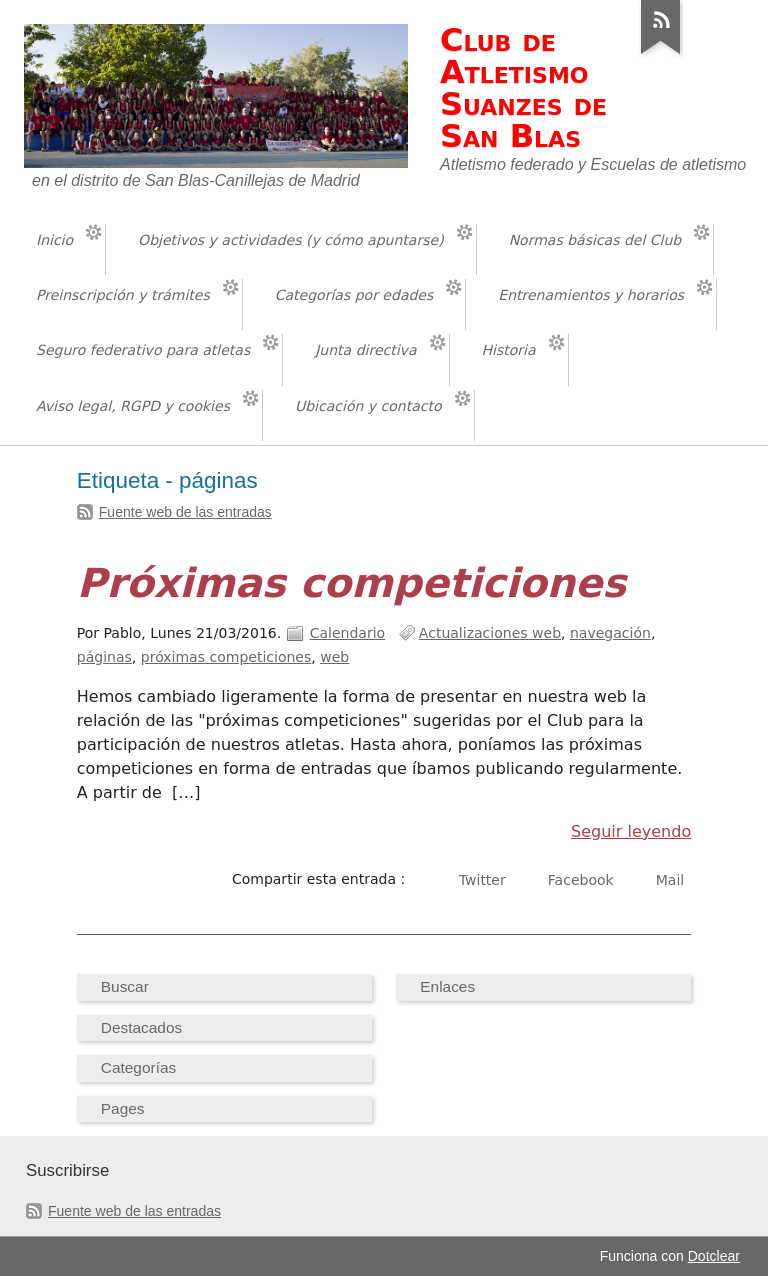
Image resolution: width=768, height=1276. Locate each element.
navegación (610, 633)
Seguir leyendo (631, 831)
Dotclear (714, 1256)
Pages (123, 1108)
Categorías (138, 1067)
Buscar (125, 986)
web (334, 657)
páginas (104, 657)
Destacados (141, 1027)
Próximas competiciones (351, 583)
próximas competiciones (226, 657)
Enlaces (447, 986)
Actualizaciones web (490, 633)
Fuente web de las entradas (185, 512)
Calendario (348, 633)
